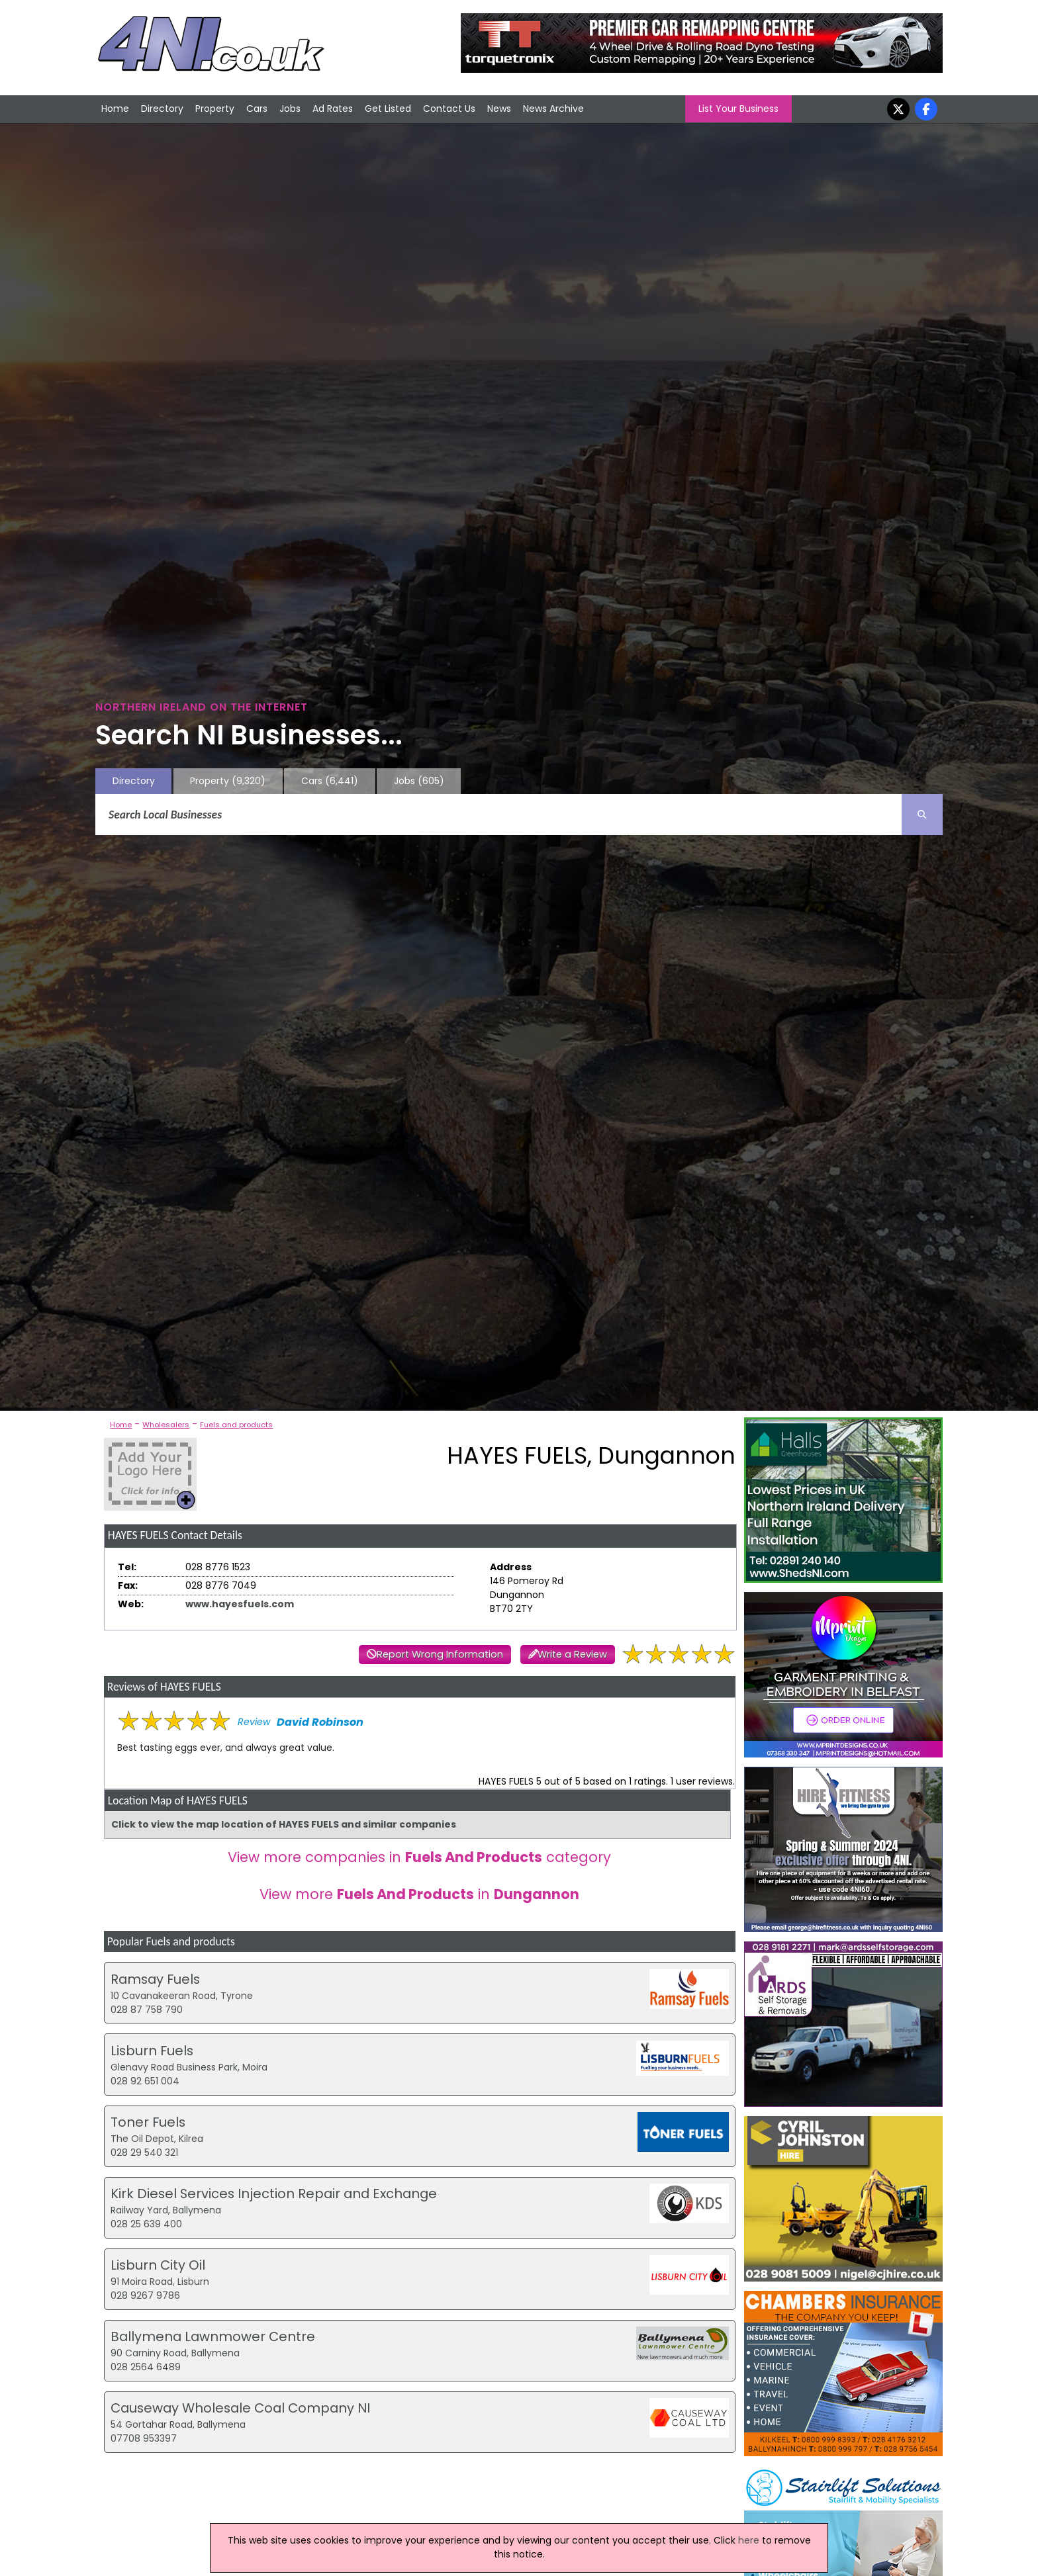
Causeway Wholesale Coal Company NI (240, 2408)
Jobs (290, 108)
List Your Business (738, 108)
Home (115, 108)
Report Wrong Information (440, 1654)
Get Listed (388, 108)
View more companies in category (419, 1857)
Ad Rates (332, 108)
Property (214, 108)
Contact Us (449, 108)
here (748, 2540)
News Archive (553, 108)
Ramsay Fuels (155, 1979)
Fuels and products (236, 1424)
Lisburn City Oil (158, 2265)
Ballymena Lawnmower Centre (213, 2336)
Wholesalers (165, 1424)
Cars (256, 108)
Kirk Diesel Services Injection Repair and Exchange (274, 2193)
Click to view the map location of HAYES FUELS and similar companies (283, 1824)
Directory (162, 108)
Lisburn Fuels (152, 2050)
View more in (419, 1894)
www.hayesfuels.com (239, 1604)
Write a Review (572, 1654)
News (499, 108)
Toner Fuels (148, 2122)
